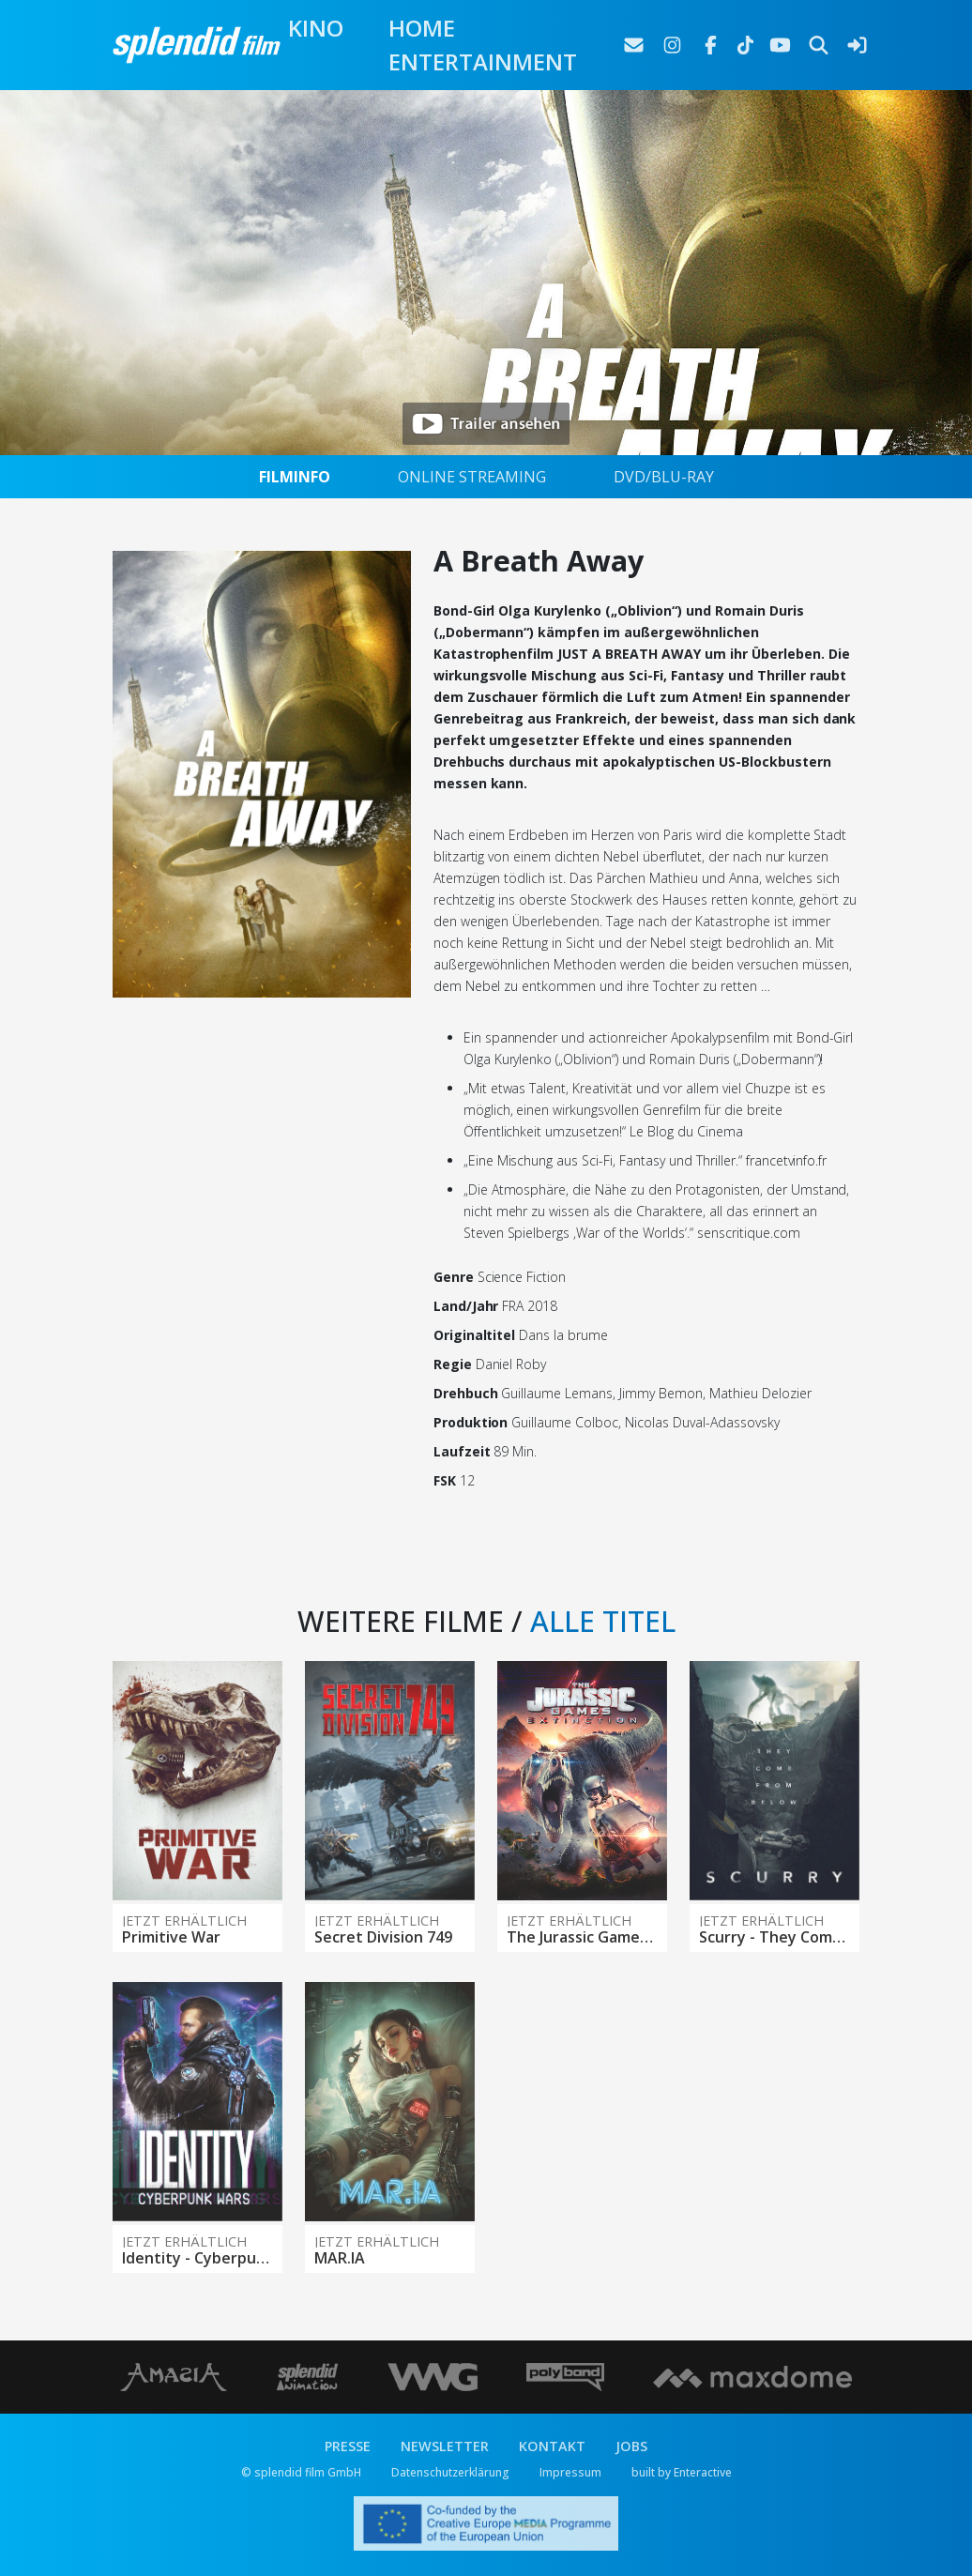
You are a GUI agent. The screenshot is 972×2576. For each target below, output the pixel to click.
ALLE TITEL (603, 1620)
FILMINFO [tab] (294, 476)
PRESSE (348, 2446)
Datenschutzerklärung (450, 2472)
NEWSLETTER (445, 2446)
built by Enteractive (681, 2472)
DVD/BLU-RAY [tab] (664, 476)
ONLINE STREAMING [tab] (472, 476)
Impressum (570, 2472)
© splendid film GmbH (301, 2472)
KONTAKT (552, 2446)
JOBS (631, 2446)
